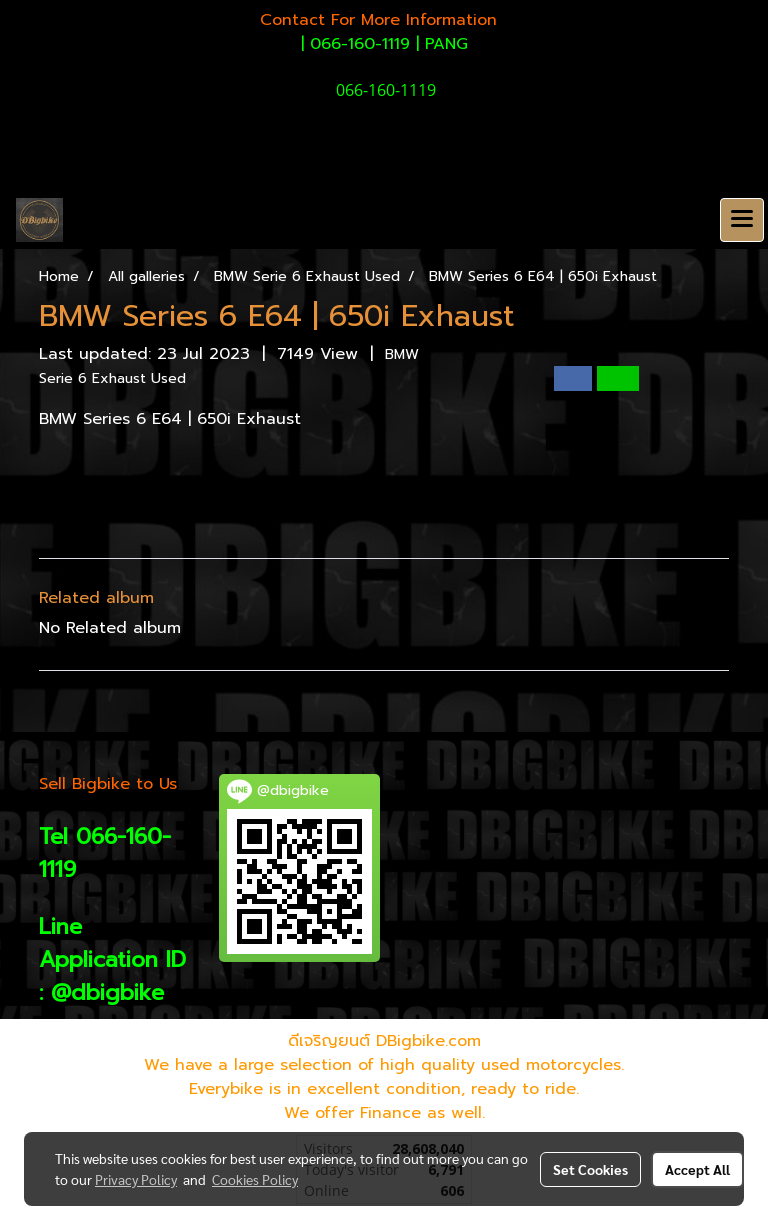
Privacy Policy (136, 1179)
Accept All (697, 1169)
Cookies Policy (255, 1179)
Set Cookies (590, 1169)
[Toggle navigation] (742, 220)
